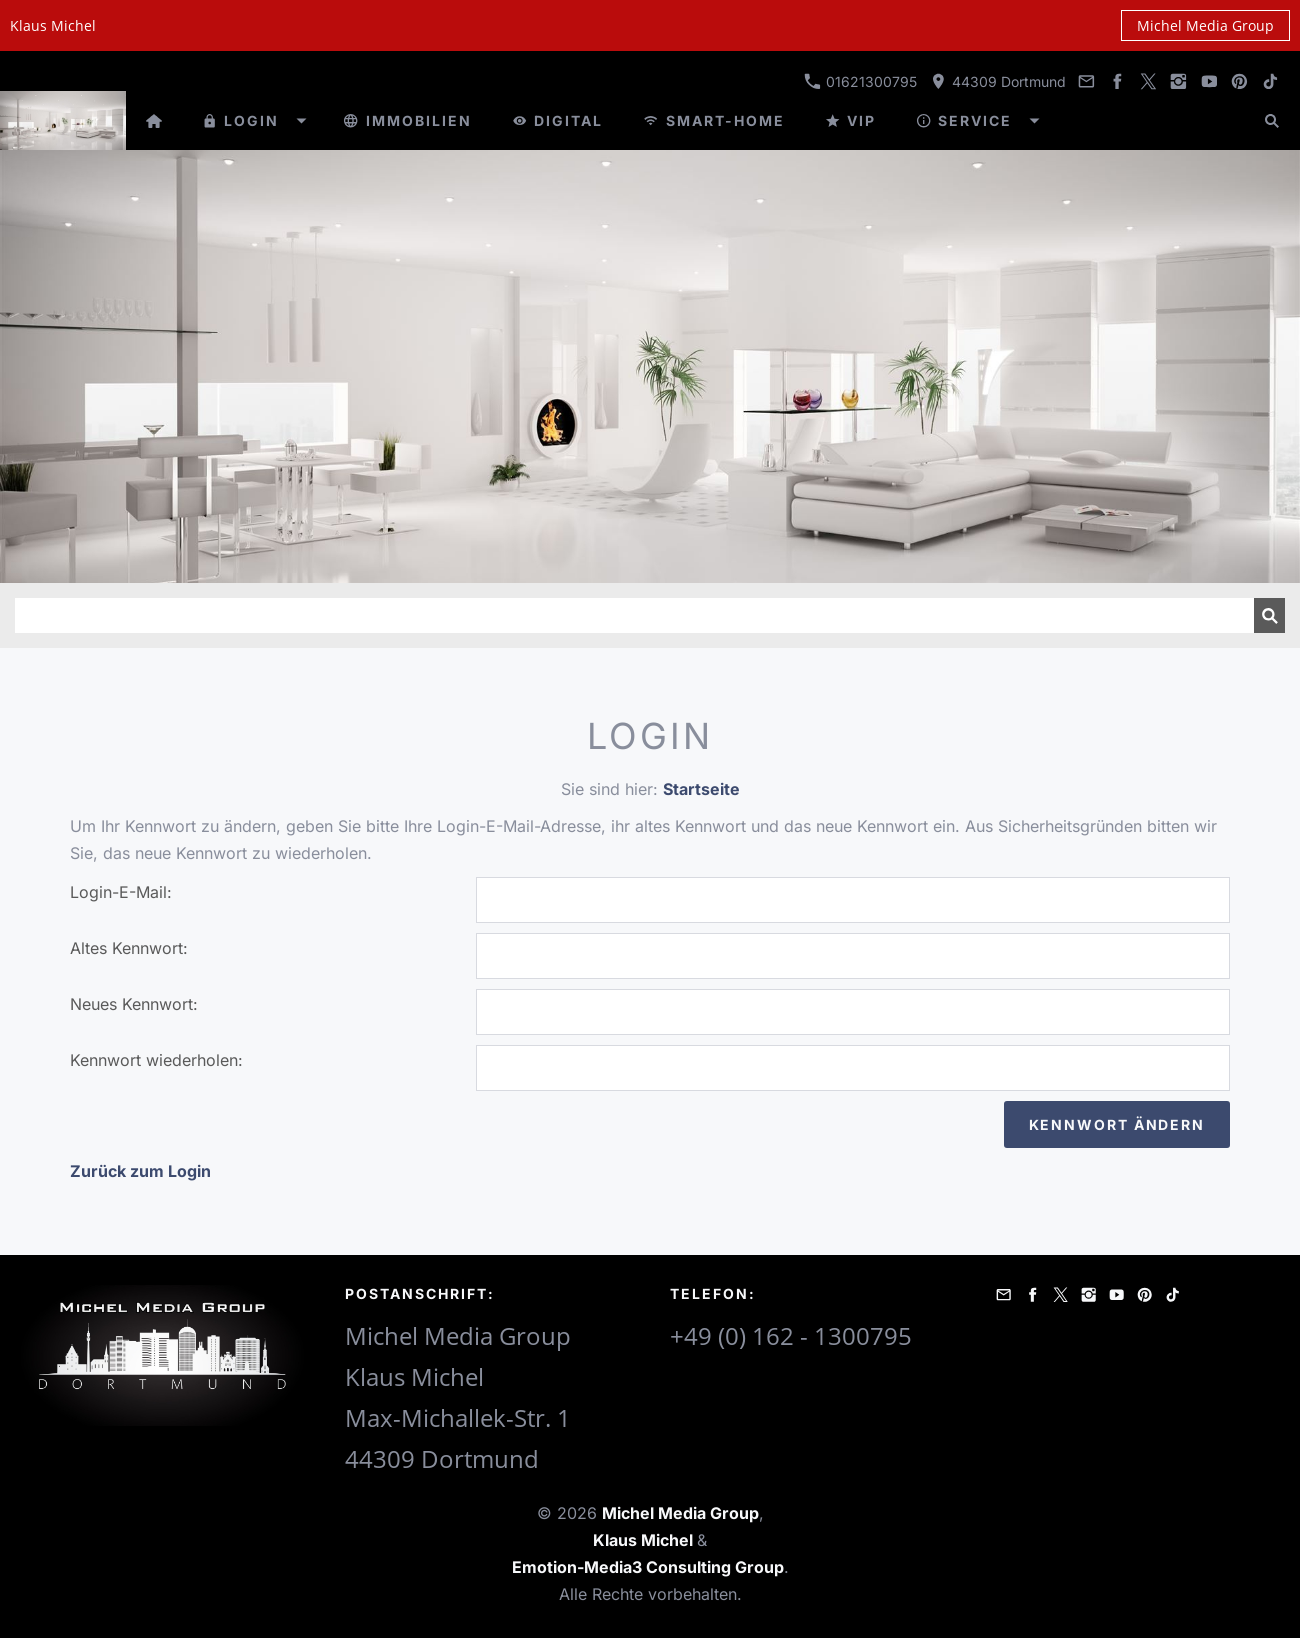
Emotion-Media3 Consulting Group (648, 1567)
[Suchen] (634, 615)
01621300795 (860, 81)
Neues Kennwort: (134, 1004)
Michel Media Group (1205, 25)
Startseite (701, 789)
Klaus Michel (645, 1540)
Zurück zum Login (140, 1171)
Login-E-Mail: (121, 892)
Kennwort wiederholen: (156, 1060)
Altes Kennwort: (129, 948)
